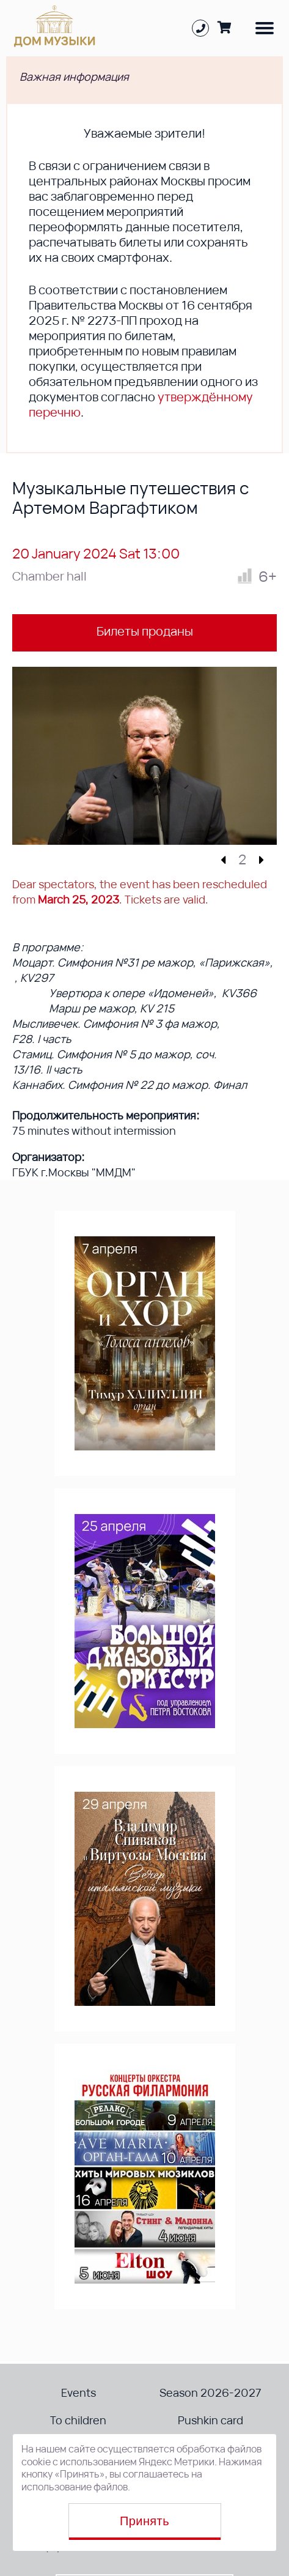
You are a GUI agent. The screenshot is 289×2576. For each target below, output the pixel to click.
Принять (144, 2521)
